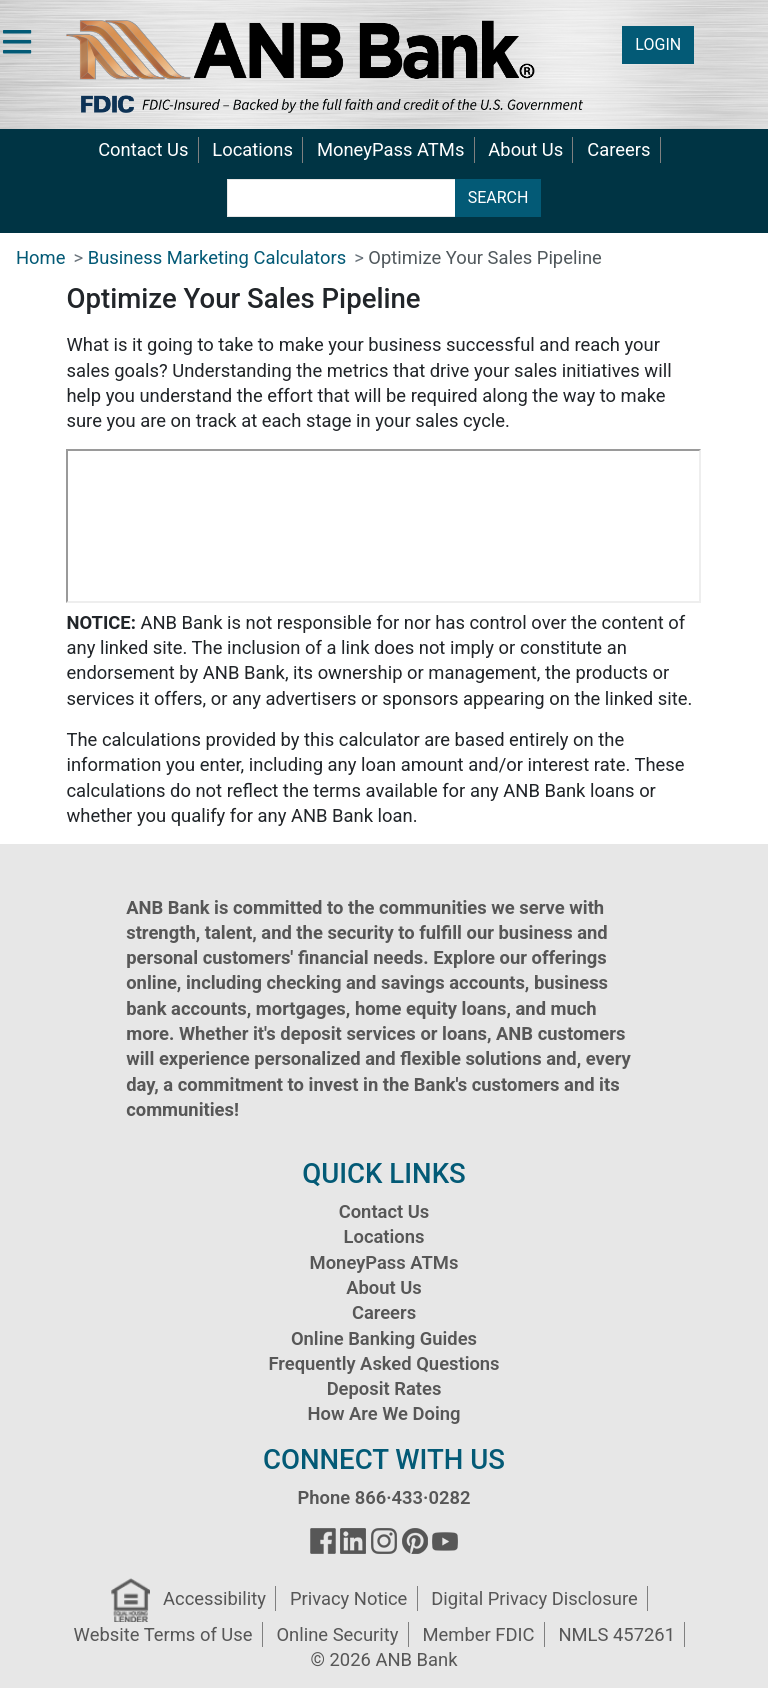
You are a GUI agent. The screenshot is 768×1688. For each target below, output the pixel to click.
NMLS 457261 (616, 1634)
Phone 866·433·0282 (383, 1497)
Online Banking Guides (384, 1338)
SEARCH (498, 197)
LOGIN (658, 44)
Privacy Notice (348, 1598)
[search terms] (341, 198)
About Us (525, 149)
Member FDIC (478, 1634)
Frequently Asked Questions (383, 1363)
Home (41, 257)
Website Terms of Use (163, 1634)
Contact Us (143, 149)
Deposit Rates (384, 1388)
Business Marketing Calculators (217, 257)
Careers (618, 149)
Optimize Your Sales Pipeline (484, 257)
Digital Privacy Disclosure (534, 1598)
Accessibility (214, 1598)
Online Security (337, 1634)
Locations (252, 149)
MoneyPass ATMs (390, 149)
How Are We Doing (383, 1413)
